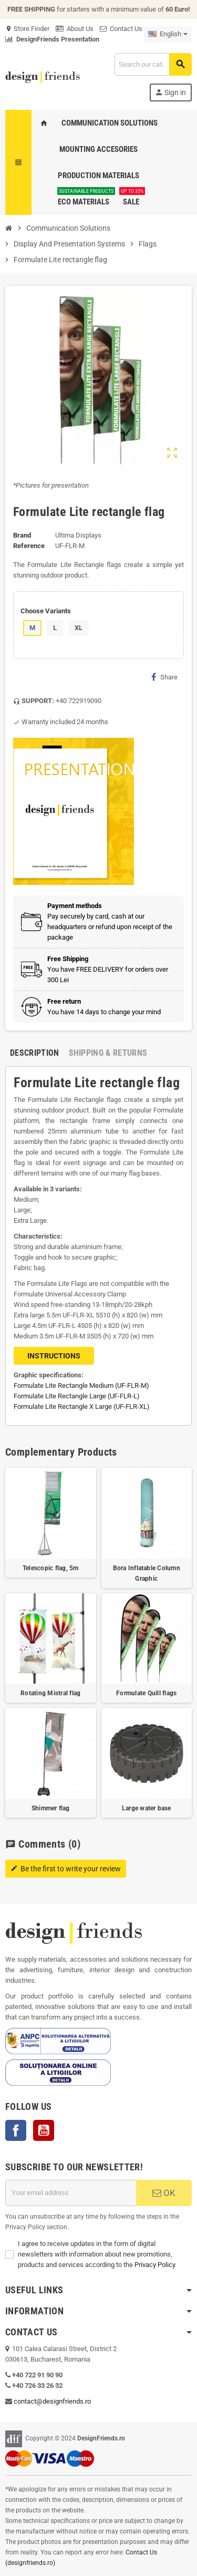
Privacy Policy (154, 2265)
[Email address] (70, 2193)
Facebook (15, 2130)
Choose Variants (45, 611)
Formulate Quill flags (146, 1693)
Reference (29, 546)
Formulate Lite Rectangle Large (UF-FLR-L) (77, 1396)
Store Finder (27, 29)
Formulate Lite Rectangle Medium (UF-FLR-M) (81, 1385)
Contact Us (121, 29)
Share (164, 677)
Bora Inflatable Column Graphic (146, 1573)
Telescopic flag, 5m (51, 1568)
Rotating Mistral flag (50, 1693)
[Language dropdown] (168, 34)
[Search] (153, 64)
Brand (22, 535)
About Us (75, 29)
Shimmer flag (51, 1808)
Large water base (146, 1808)
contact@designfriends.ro (52, 2401)
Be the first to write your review (66, 1868)
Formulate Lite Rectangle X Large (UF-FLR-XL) (82, 1406)
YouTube (43, 2130)
